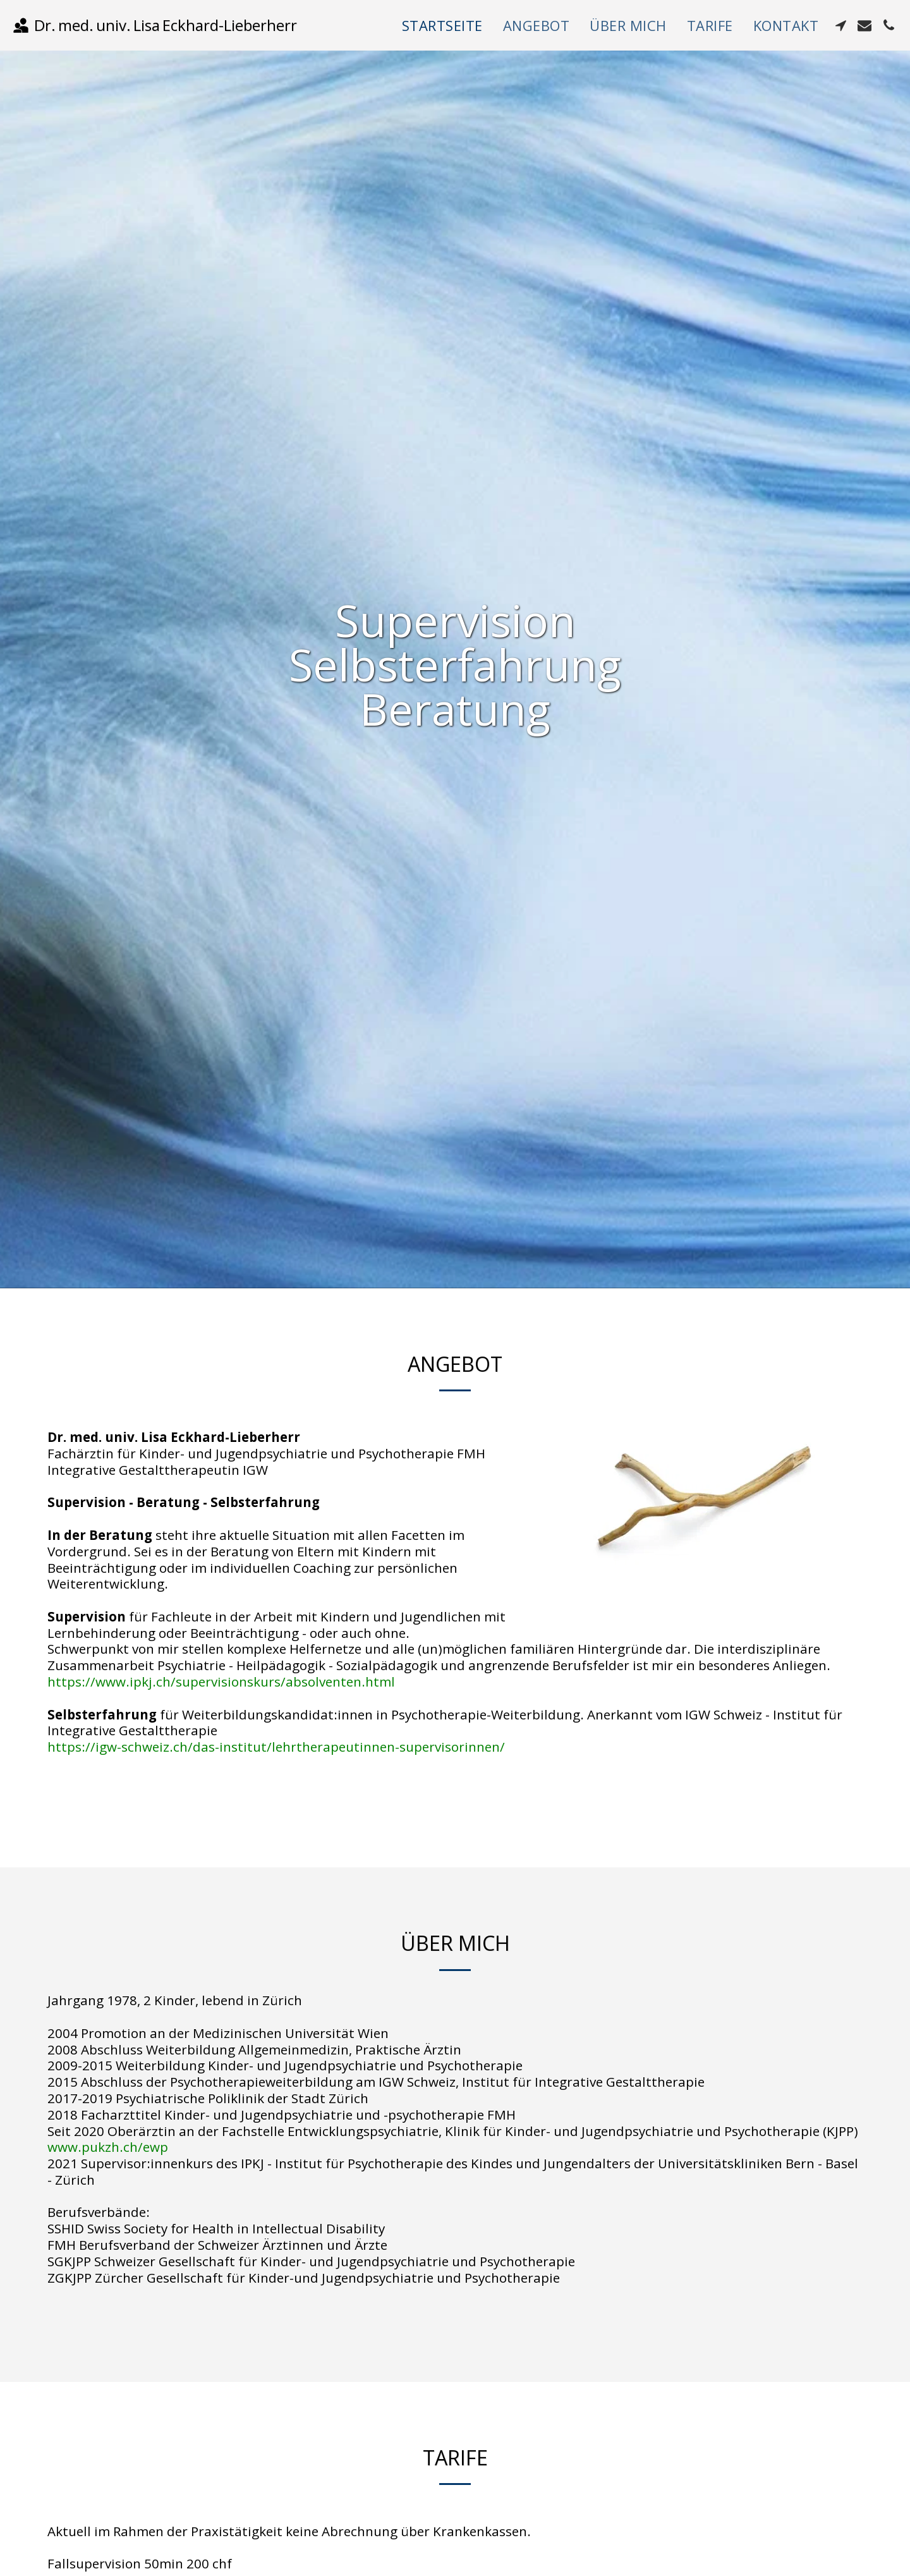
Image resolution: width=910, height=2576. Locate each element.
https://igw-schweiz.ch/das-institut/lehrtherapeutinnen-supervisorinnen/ (276, 1746)
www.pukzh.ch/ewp (107, 2147)
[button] (840, 25)
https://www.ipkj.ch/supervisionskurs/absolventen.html (221, 1681)
